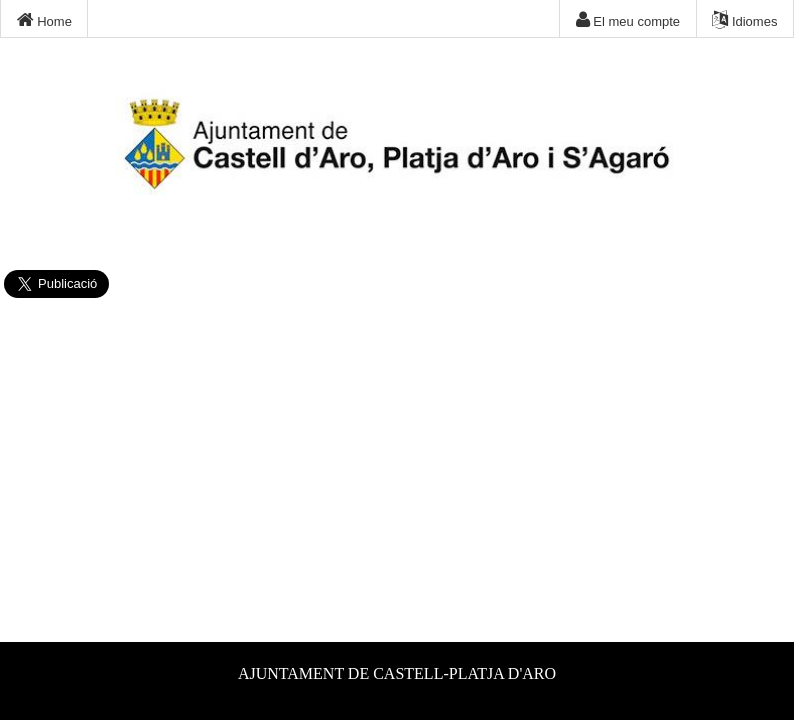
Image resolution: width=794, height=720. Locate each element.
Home (44, 20)
